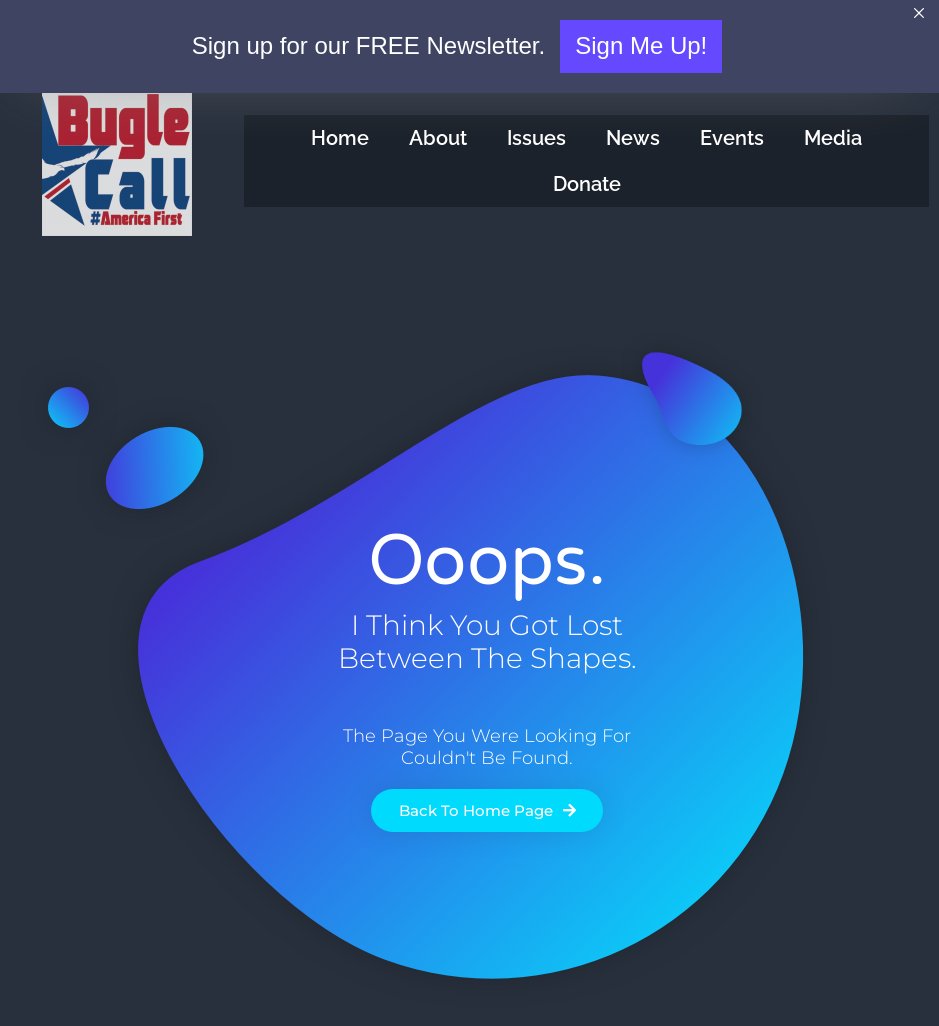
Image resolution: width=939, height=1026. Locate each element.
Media (833, 138)
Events (732, 138)
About (438, 138)
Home (340, 138)
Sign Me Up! (641, 45)
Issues (536, 138)
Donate (587, 184)
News (633, 138)
